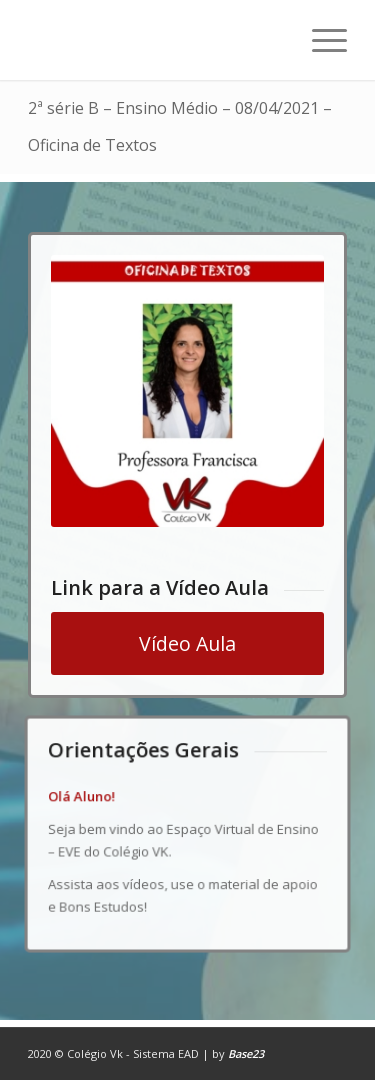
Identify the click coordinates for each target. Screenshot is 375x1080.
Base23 (246, 1053)
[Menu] (319, 40)
